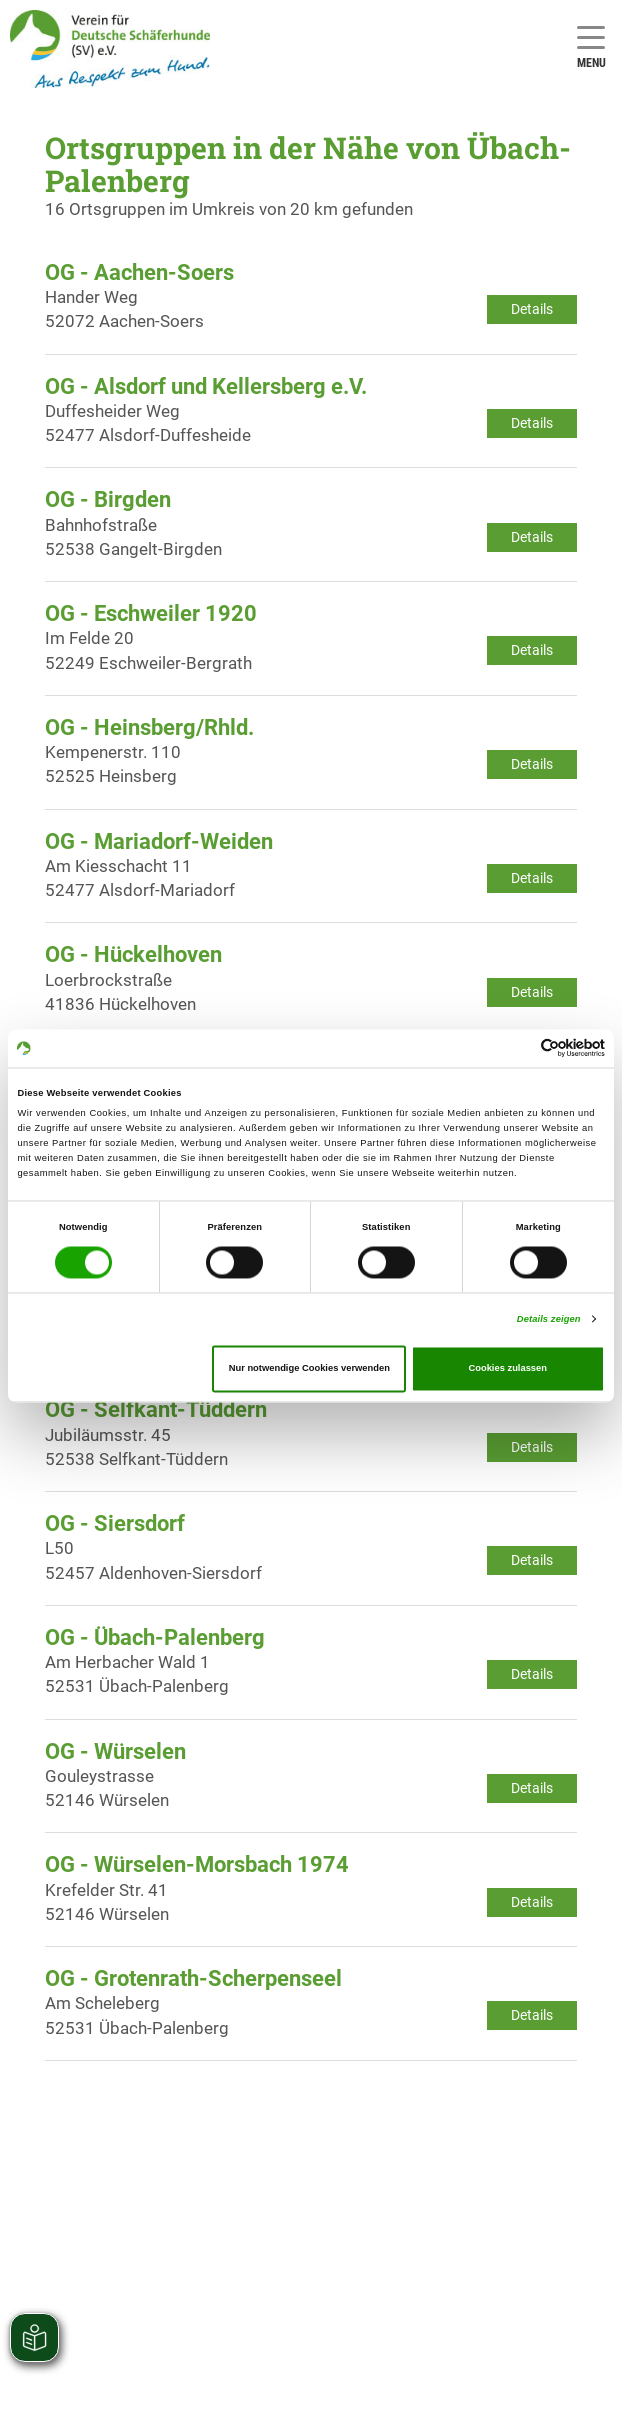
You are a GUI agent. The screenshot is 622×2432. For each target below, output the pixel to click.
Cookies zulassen (507, 1369)
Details (532, 309)
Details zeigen (549, 1319)
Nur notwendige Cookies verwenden (309, 1369)
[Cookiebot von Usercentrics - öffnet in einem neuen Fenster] (517, 1048)
